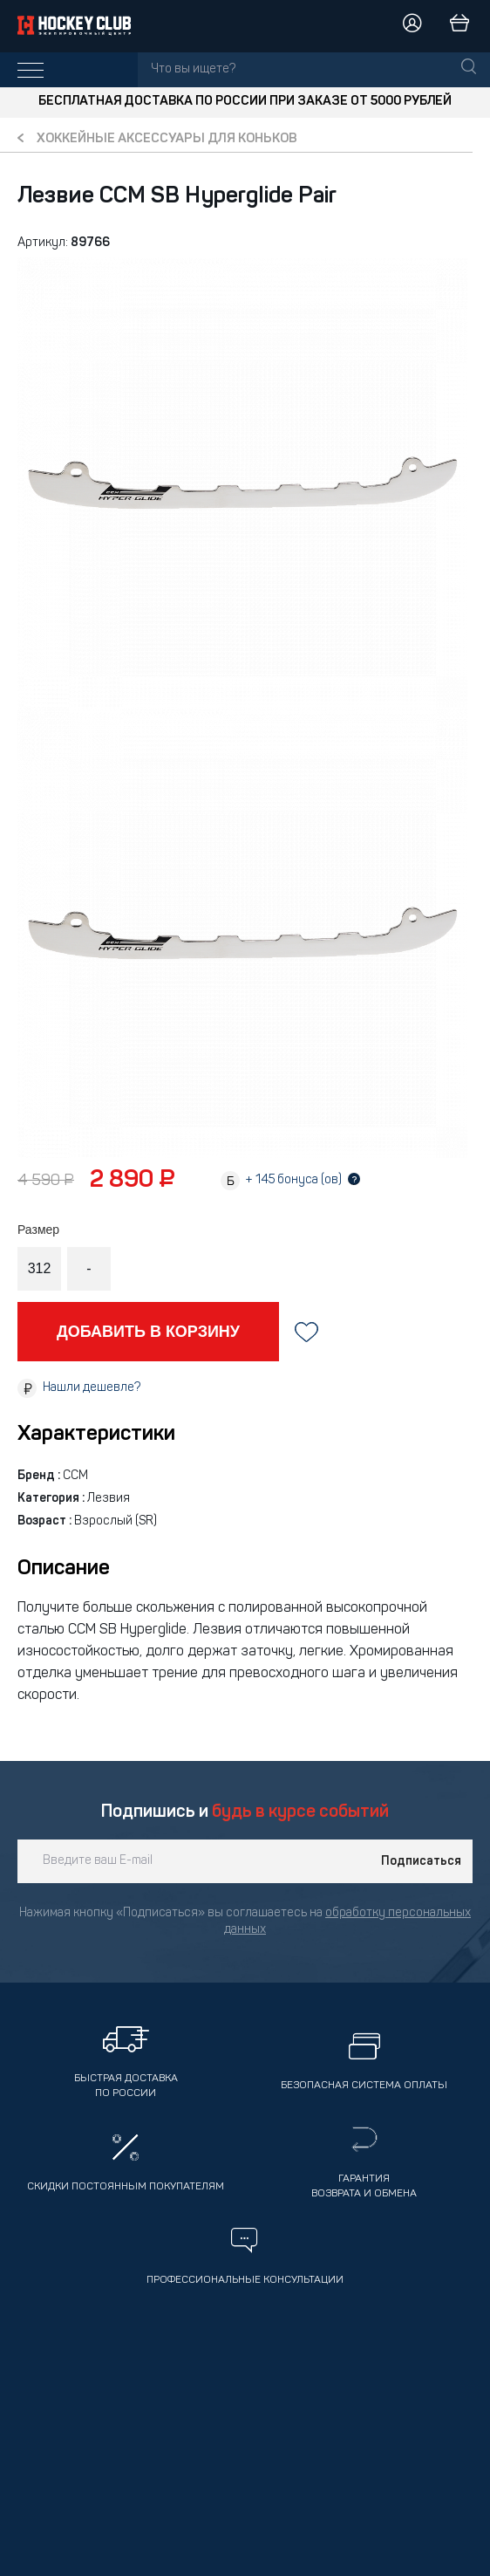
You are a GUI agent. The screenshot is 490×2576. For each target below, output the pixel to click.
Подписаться (421, 1861)
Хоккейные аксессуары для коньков (167, 139)
